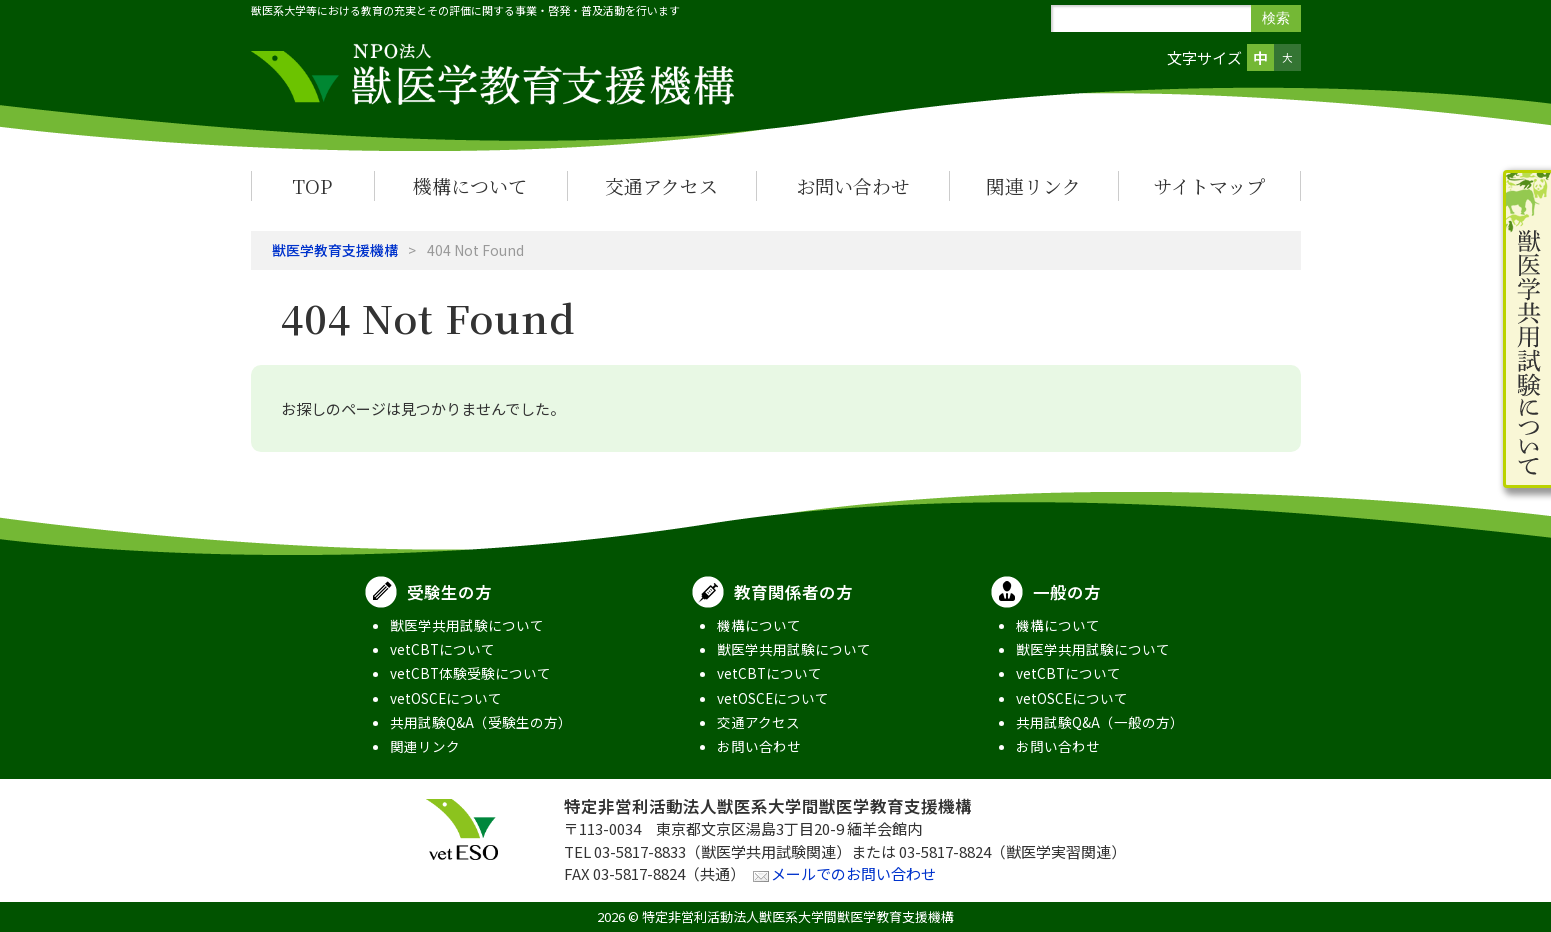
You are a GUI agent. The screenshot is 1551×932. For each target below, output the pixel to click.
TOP (312, 185)
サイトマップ (1209, 185)
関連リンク (1033, 185)
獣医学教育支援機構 (335, 250)
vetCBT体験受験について (470, 673)
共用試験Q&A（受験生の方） (481, 722)
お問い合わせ (853, 185)
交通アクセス (661, 185)
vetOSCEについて (446, 698)
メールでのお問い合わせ (853, 873)
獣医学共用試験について (467, 625)
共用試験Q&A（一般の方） (1100, 722)
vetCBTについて (442, 649)
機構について (470, 185)
